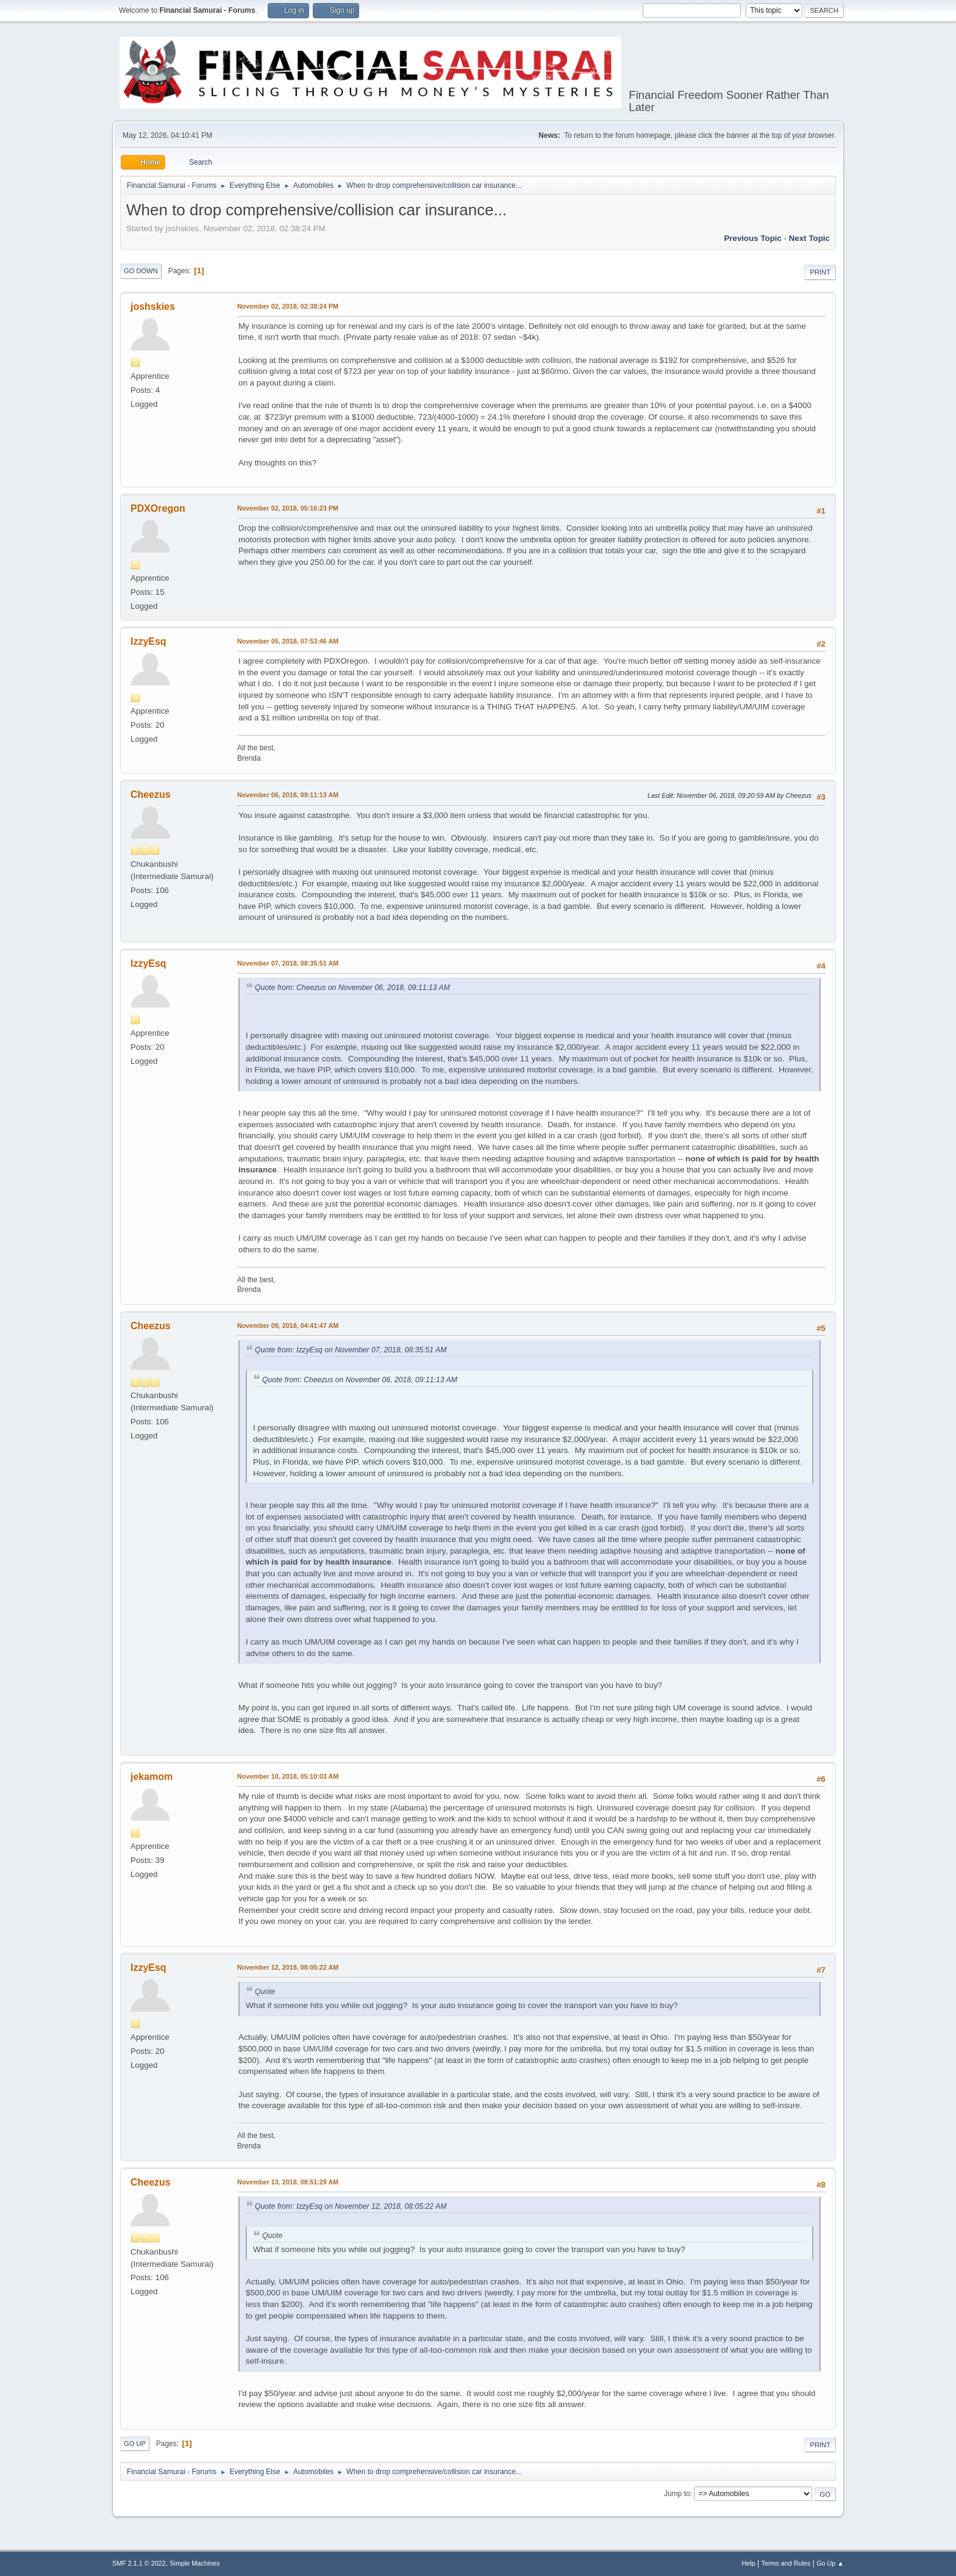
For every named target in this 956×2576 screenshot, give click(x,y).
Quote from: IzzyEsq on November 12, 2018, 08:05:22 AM (350, 2206)
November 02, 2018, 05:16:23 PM (287, 508)
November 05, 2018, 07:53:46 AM (287, 641)
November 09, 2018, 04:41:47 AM (287, 1325)
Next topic (809, 238)
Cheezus (150, 794)
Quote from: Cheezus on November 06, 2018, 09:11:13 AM (352, 987)
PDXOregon (157, 508)
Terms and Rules (786, 2563)
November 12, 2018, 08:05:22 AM (287, 1967)
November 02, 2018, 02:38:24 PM (287, 306)
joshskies (152, 306)
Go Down (141, 270)
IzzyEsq (148, 641)
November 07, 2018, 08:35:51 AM (287, 963)
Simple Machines (194, 2563)
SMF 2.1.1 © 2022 (139, 2563)
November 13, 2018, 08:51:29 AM (287, 2182)
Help (748, 2563)
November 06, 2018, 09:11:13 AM (287, 794)
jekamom (151, 1776)
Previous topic (753, 238)
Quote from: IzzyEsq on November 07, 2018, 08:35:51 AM (350, 1350)
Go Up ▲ (830, 2563)
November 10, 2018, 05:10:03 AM (287, 1776)
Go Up (135, 2443)
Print (820, 272)
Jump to (677, 2493)
